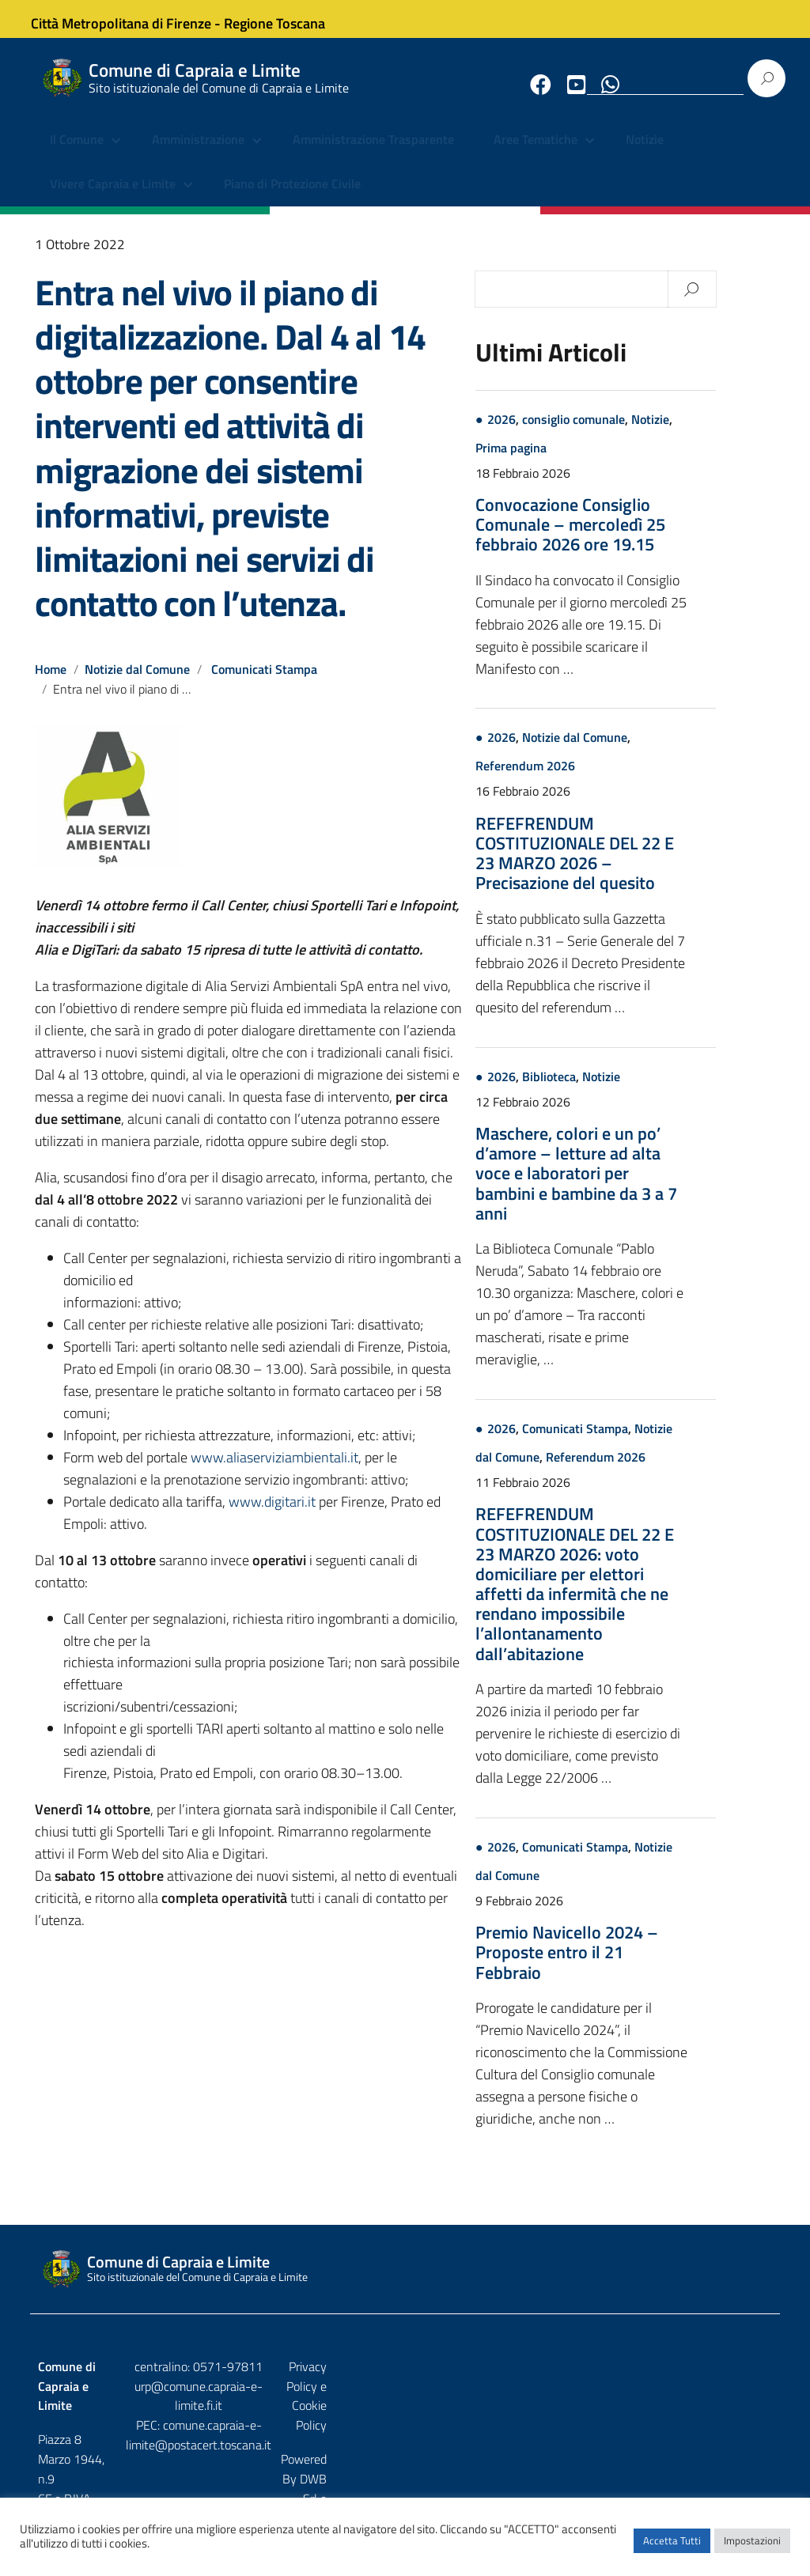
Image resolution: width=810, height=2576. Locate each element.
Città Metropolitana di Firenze (134, 18)
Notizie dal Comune (138, 682)
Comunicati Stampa (266, 682)
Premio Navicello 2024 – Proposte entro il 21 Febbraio (626, 1965)
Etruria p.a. (744, 2413)
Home (50, 682)
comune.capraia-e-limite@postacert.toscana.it (405, 2429)
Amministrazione (198, 154)
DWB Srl (682, 2413)
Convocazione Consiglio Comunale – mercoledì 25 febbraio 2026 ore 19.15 (630, 537)
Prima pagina (570, 461)
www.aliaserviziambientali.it (274, 1470)
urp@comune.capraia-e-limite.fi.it (405, 2399)
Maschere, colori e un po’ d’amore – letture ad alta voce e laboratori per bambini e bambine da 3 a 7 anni (635, 1186)
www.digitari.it (272, 1515)
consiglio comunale (632, 432)
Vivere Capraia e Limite (113, 197)
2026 (561, 432)
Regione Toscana (288, 18)
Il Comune (77, 154)
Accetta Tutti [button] (672, 2548)
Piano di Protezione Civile (292, 197)
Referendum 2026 (584, 779)
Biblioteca (608, 1089)
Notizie (645, 154)
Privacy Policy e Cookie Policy (695, 2379)
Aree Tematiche (535, 154)
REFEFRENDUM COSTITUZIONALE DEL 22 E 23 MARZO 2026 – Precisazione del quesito (634, 867)
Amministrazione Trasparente (373, 154)
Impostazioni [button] (752, 2548)
